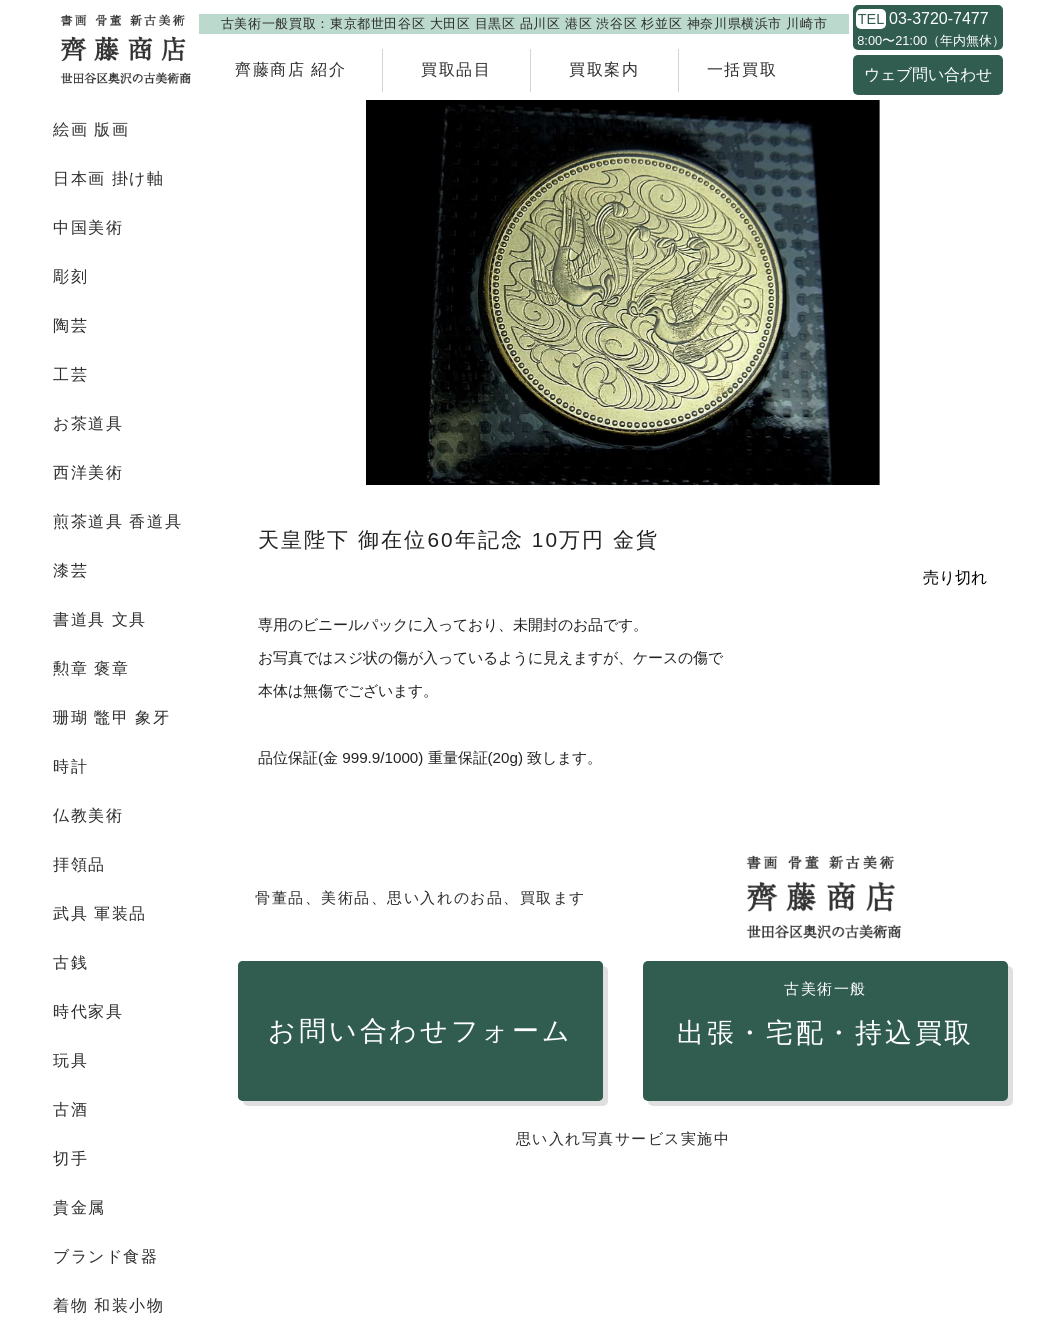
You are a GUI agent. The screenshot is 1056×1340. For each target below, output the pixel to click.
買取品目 (456, 69)
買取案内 (604, 69)
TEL (871, 19)
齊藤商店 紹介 (291, 69)
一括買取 (742, 69)
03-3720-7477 (939, 19)
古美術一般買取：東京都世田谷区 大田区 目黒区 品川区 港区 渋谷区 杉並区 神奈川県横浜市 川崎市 (524, 23)
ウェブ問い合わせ (928, 74)
